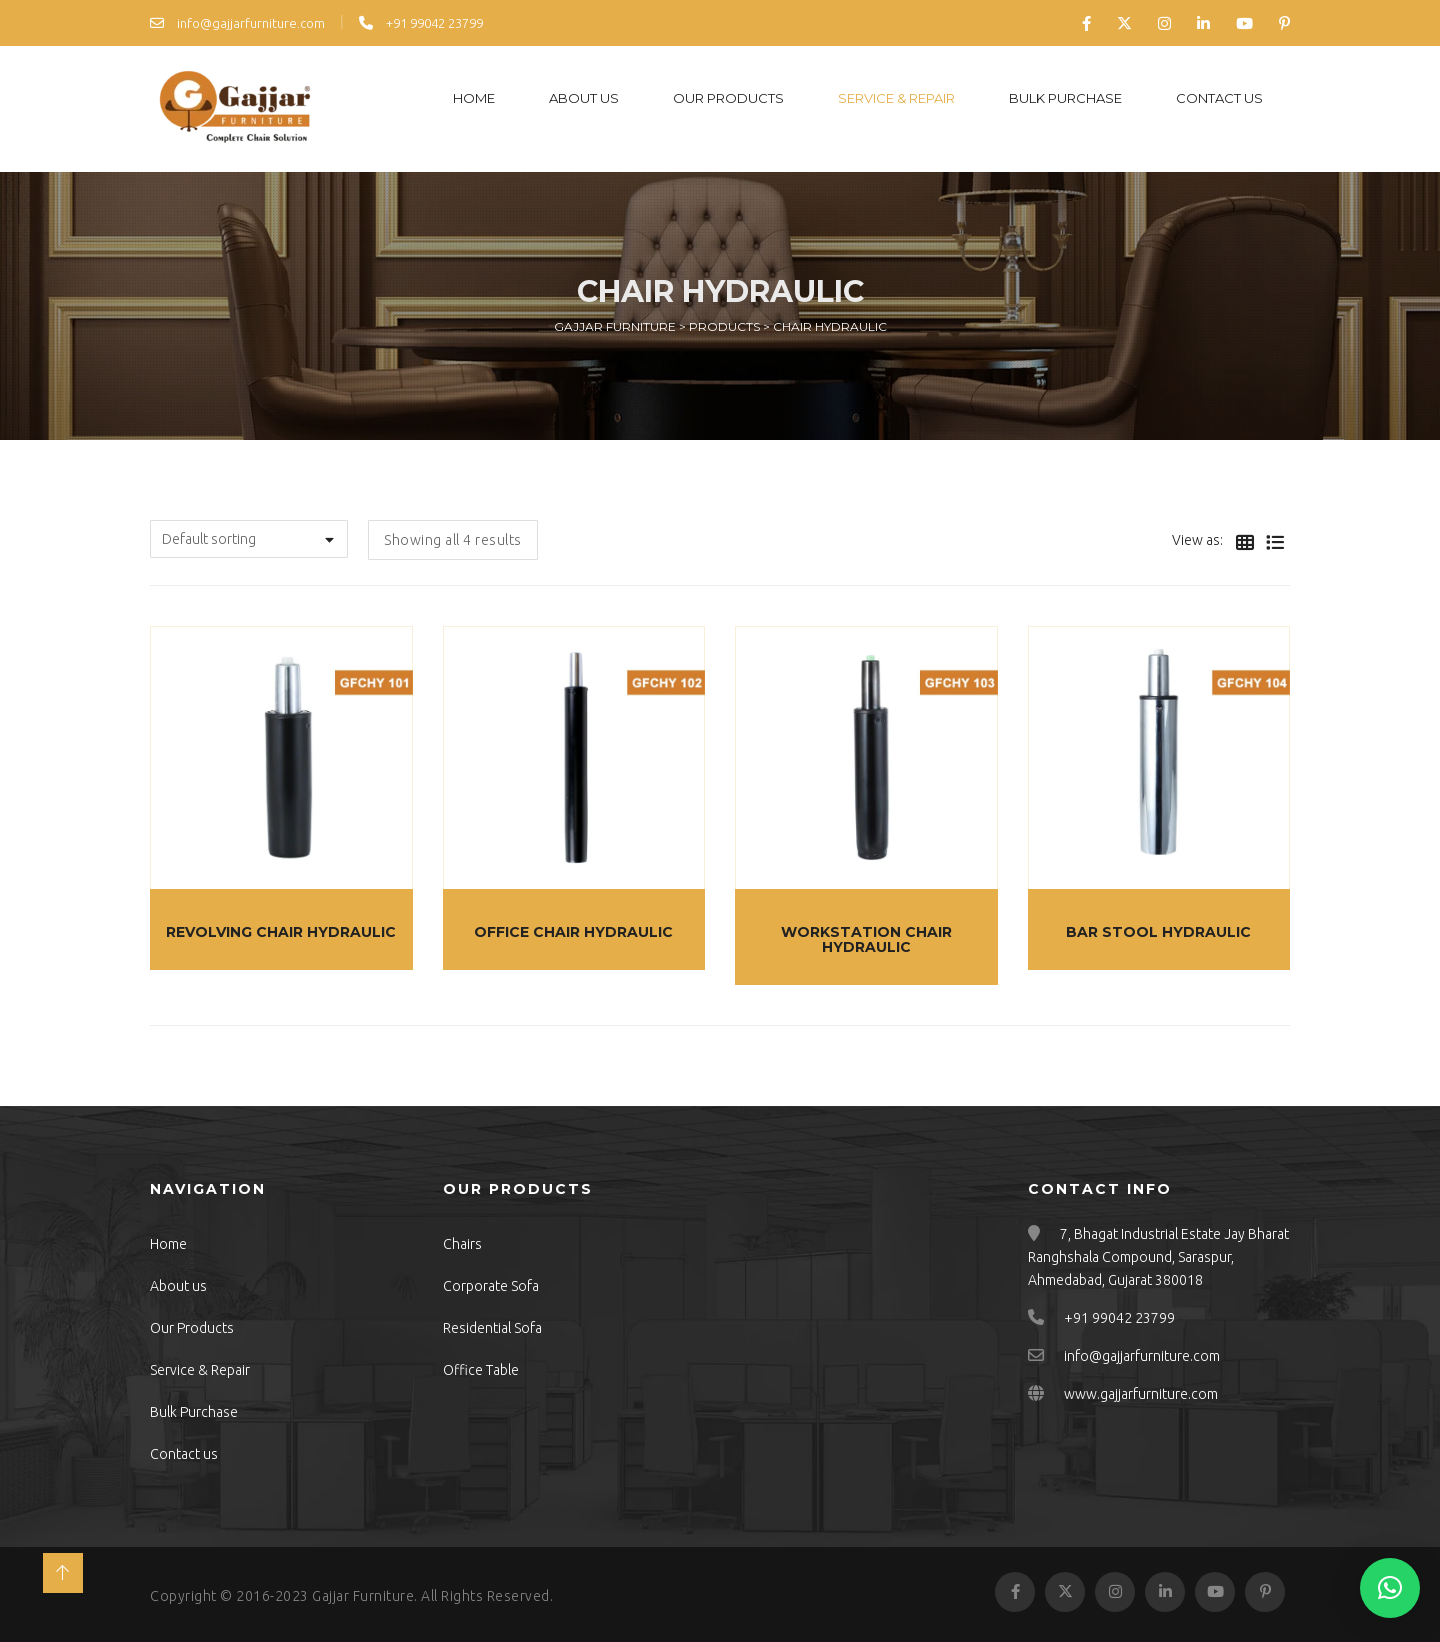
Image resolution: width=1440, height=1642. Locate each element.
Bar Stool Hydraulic (1158, 932)
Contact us (1219, 98)
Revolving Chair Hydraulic (281, 932)
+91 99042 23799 (421, 23)
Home (474, 98)
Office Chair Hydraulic (573, 932)
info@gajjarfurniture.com (237, 23)
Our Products (728, 98)
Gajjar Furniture (363, 1596)
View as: (1197, 540)
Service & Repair (896, 98)
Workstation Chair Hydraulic (866, 939)
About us (584, 98)
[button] (1390, 1588)
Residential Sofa (492, 1328)
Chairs (462, 1244)
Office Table (481, 1370)
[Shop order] (249, 539)
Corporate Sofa (491, 1286)
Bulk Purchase (1065, 98)
